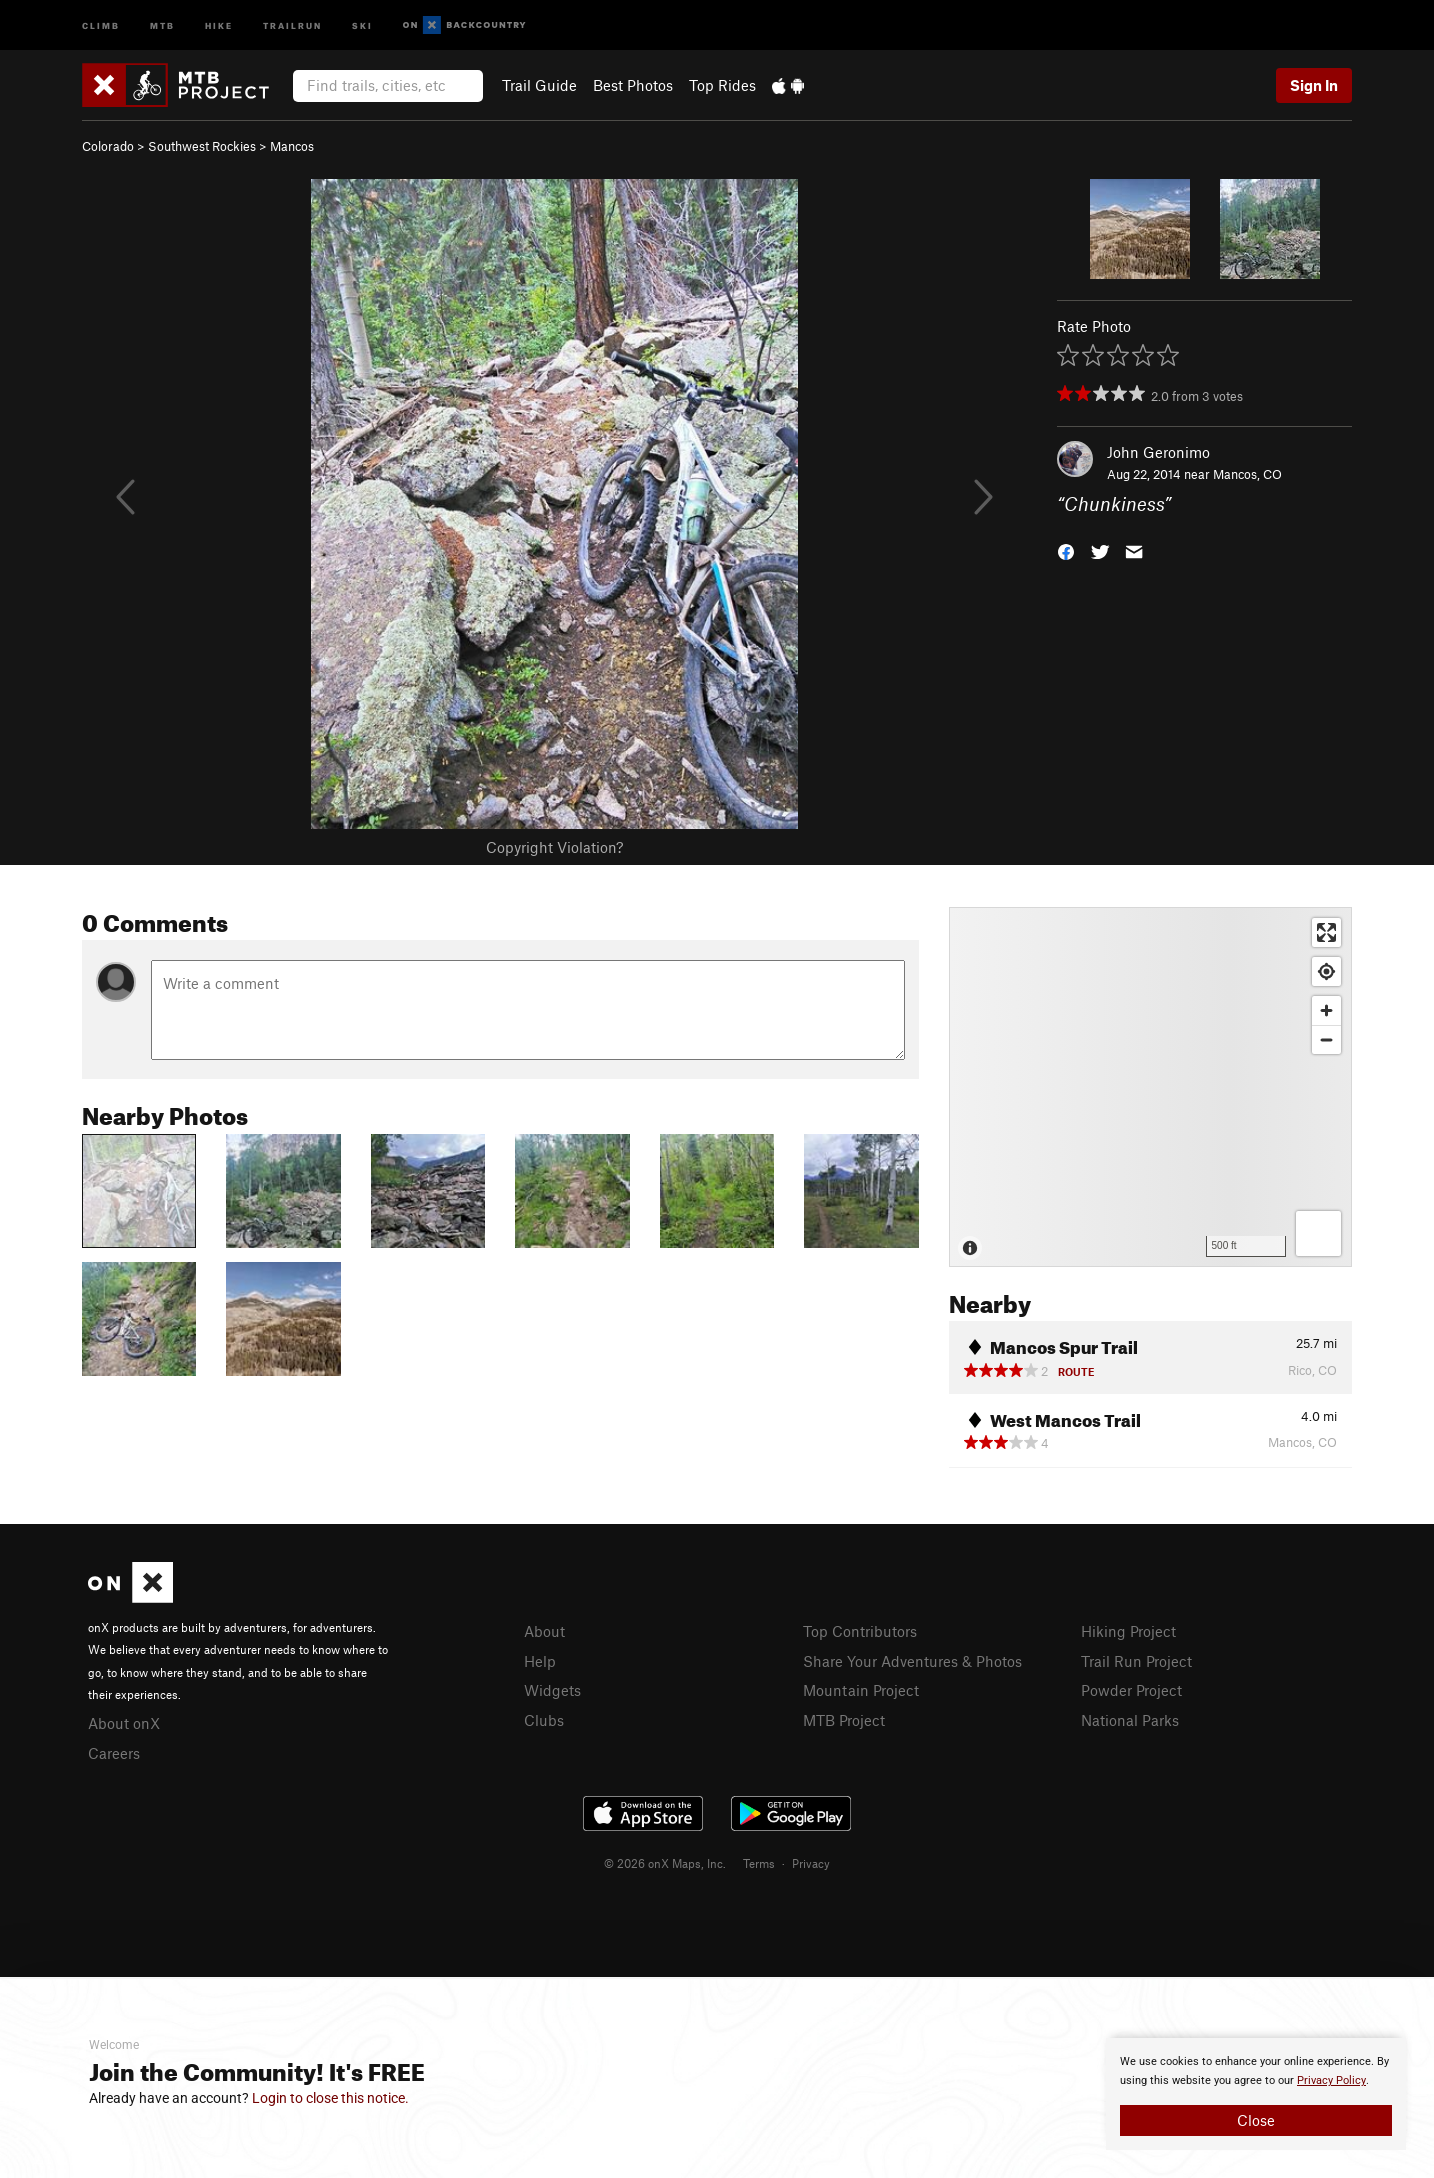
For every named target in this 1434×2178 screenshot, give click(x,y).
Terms (759, 1863)
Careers (114, 1753)
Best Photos (633, 85)
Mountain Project (861, 1690)
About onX (124, 1723)
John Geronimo (1158, 452)
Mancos (292, 146)
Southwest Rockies (202, 146)
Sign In (1314, 85)
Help (540, 1661)
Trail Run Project (1136, 1661)
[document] (1256, 2094)
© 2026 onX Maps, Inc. (665, 1863)
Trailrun (292, 24)
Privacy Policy (1331, 2080)
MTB (162, 24)
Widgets (552, 1690)
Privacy (811, 1863)
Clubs (544, 1720)
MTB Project (844, 1720)
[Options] (1318, 1233)
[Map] (1150, 1087)
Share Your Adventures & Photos (912, 1661)
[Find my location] (1326, 971)
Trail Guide (539, 85)
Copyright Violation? (554, 847)
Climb (101, 24)
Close (1256, 2120)
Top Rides (722, 85)
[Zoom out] (1326, 1039)
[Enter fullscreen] (1326, 932)
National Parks (1130, 1720)
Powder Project (1131, 1690)
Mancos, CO (1247, 474)
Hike (219, 24)
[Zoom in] (1326, 1010)
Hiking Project (1128, 1631)
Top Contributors (860, 1631)
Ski (362, 24)
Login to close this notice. (330, 2098)
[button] (1066, 550)
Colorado (108, 146)
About (544, 1631)
